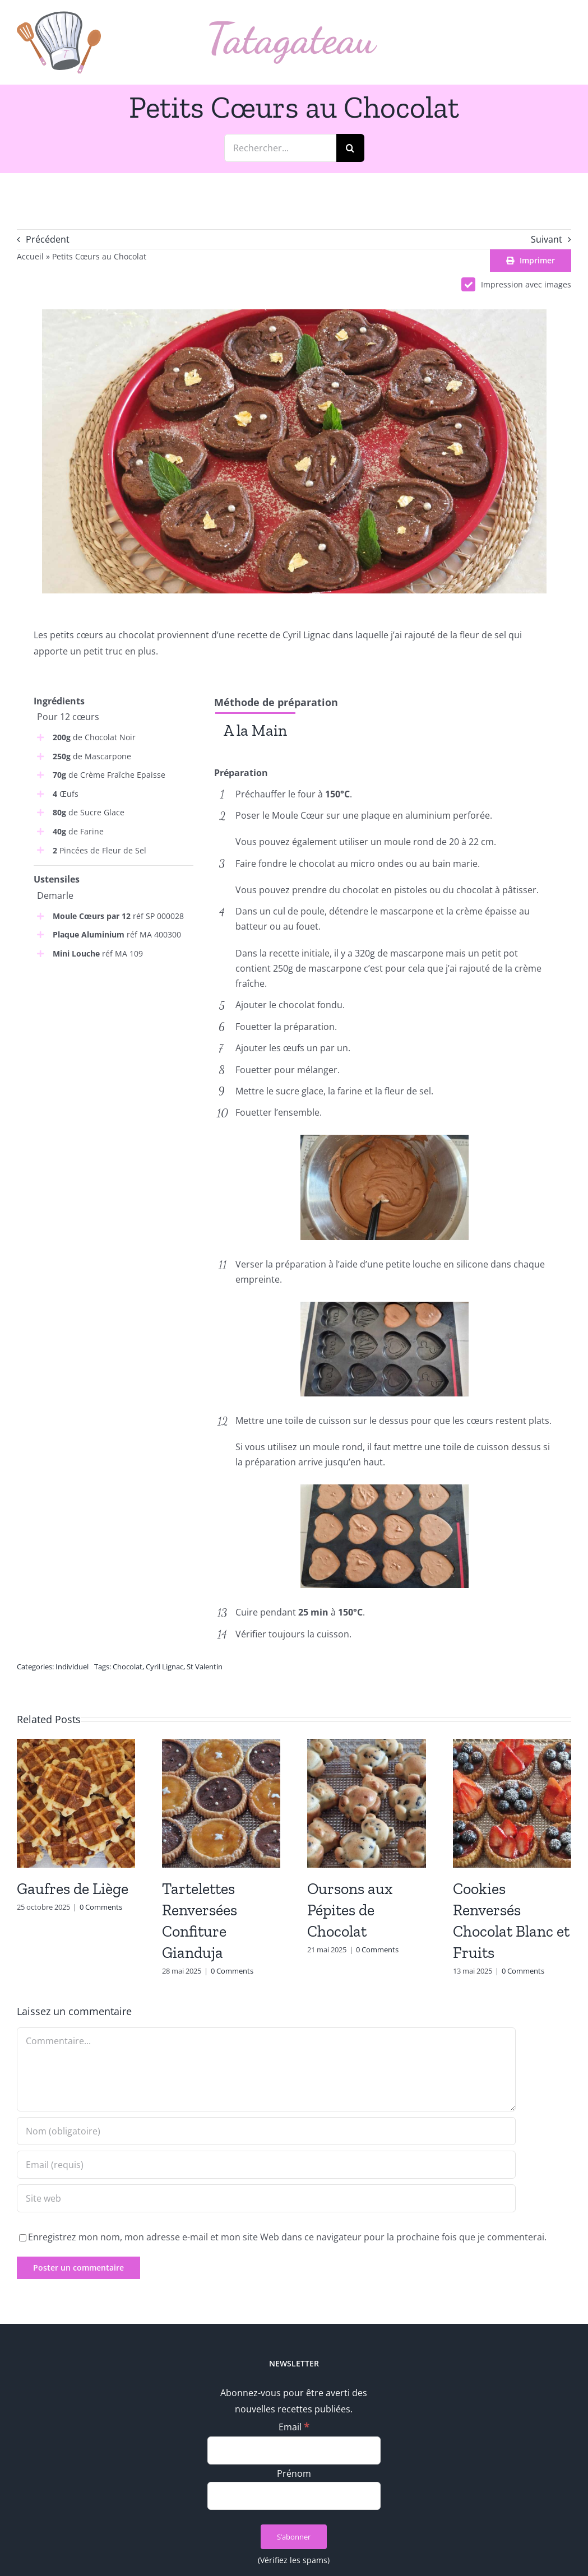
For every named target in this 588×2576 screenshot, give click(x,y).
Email (294, 2427)
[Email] (293, 2450)
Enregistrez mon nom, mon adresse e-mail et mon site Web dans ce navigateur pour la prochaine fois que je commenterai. (287, 2237)
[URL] (266, 2198)
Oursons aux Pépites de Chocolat (349, 1910)
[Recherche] (350, 148)
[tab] (255, 730)
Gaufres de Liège (72, 1888)
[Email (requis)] (266, 2165)
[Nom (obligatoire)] (266, 2131)
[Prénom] (293, 2496)
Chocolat (127, 1666)
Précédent (48, 239)
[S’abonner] (294, 2536)
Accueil (30, 256)
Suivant (546, 239)
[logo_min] (59, 16)
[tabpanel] (384, 756)
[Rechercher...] (280, 148)
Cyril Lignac (164, 1666)
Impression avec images (516, 284)
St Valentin (205, 1666)
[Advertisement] (113, 1044)
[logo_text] (293, 26)
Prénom (294, 2473)
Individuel (72, 1666)
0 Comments (101, 1907)
